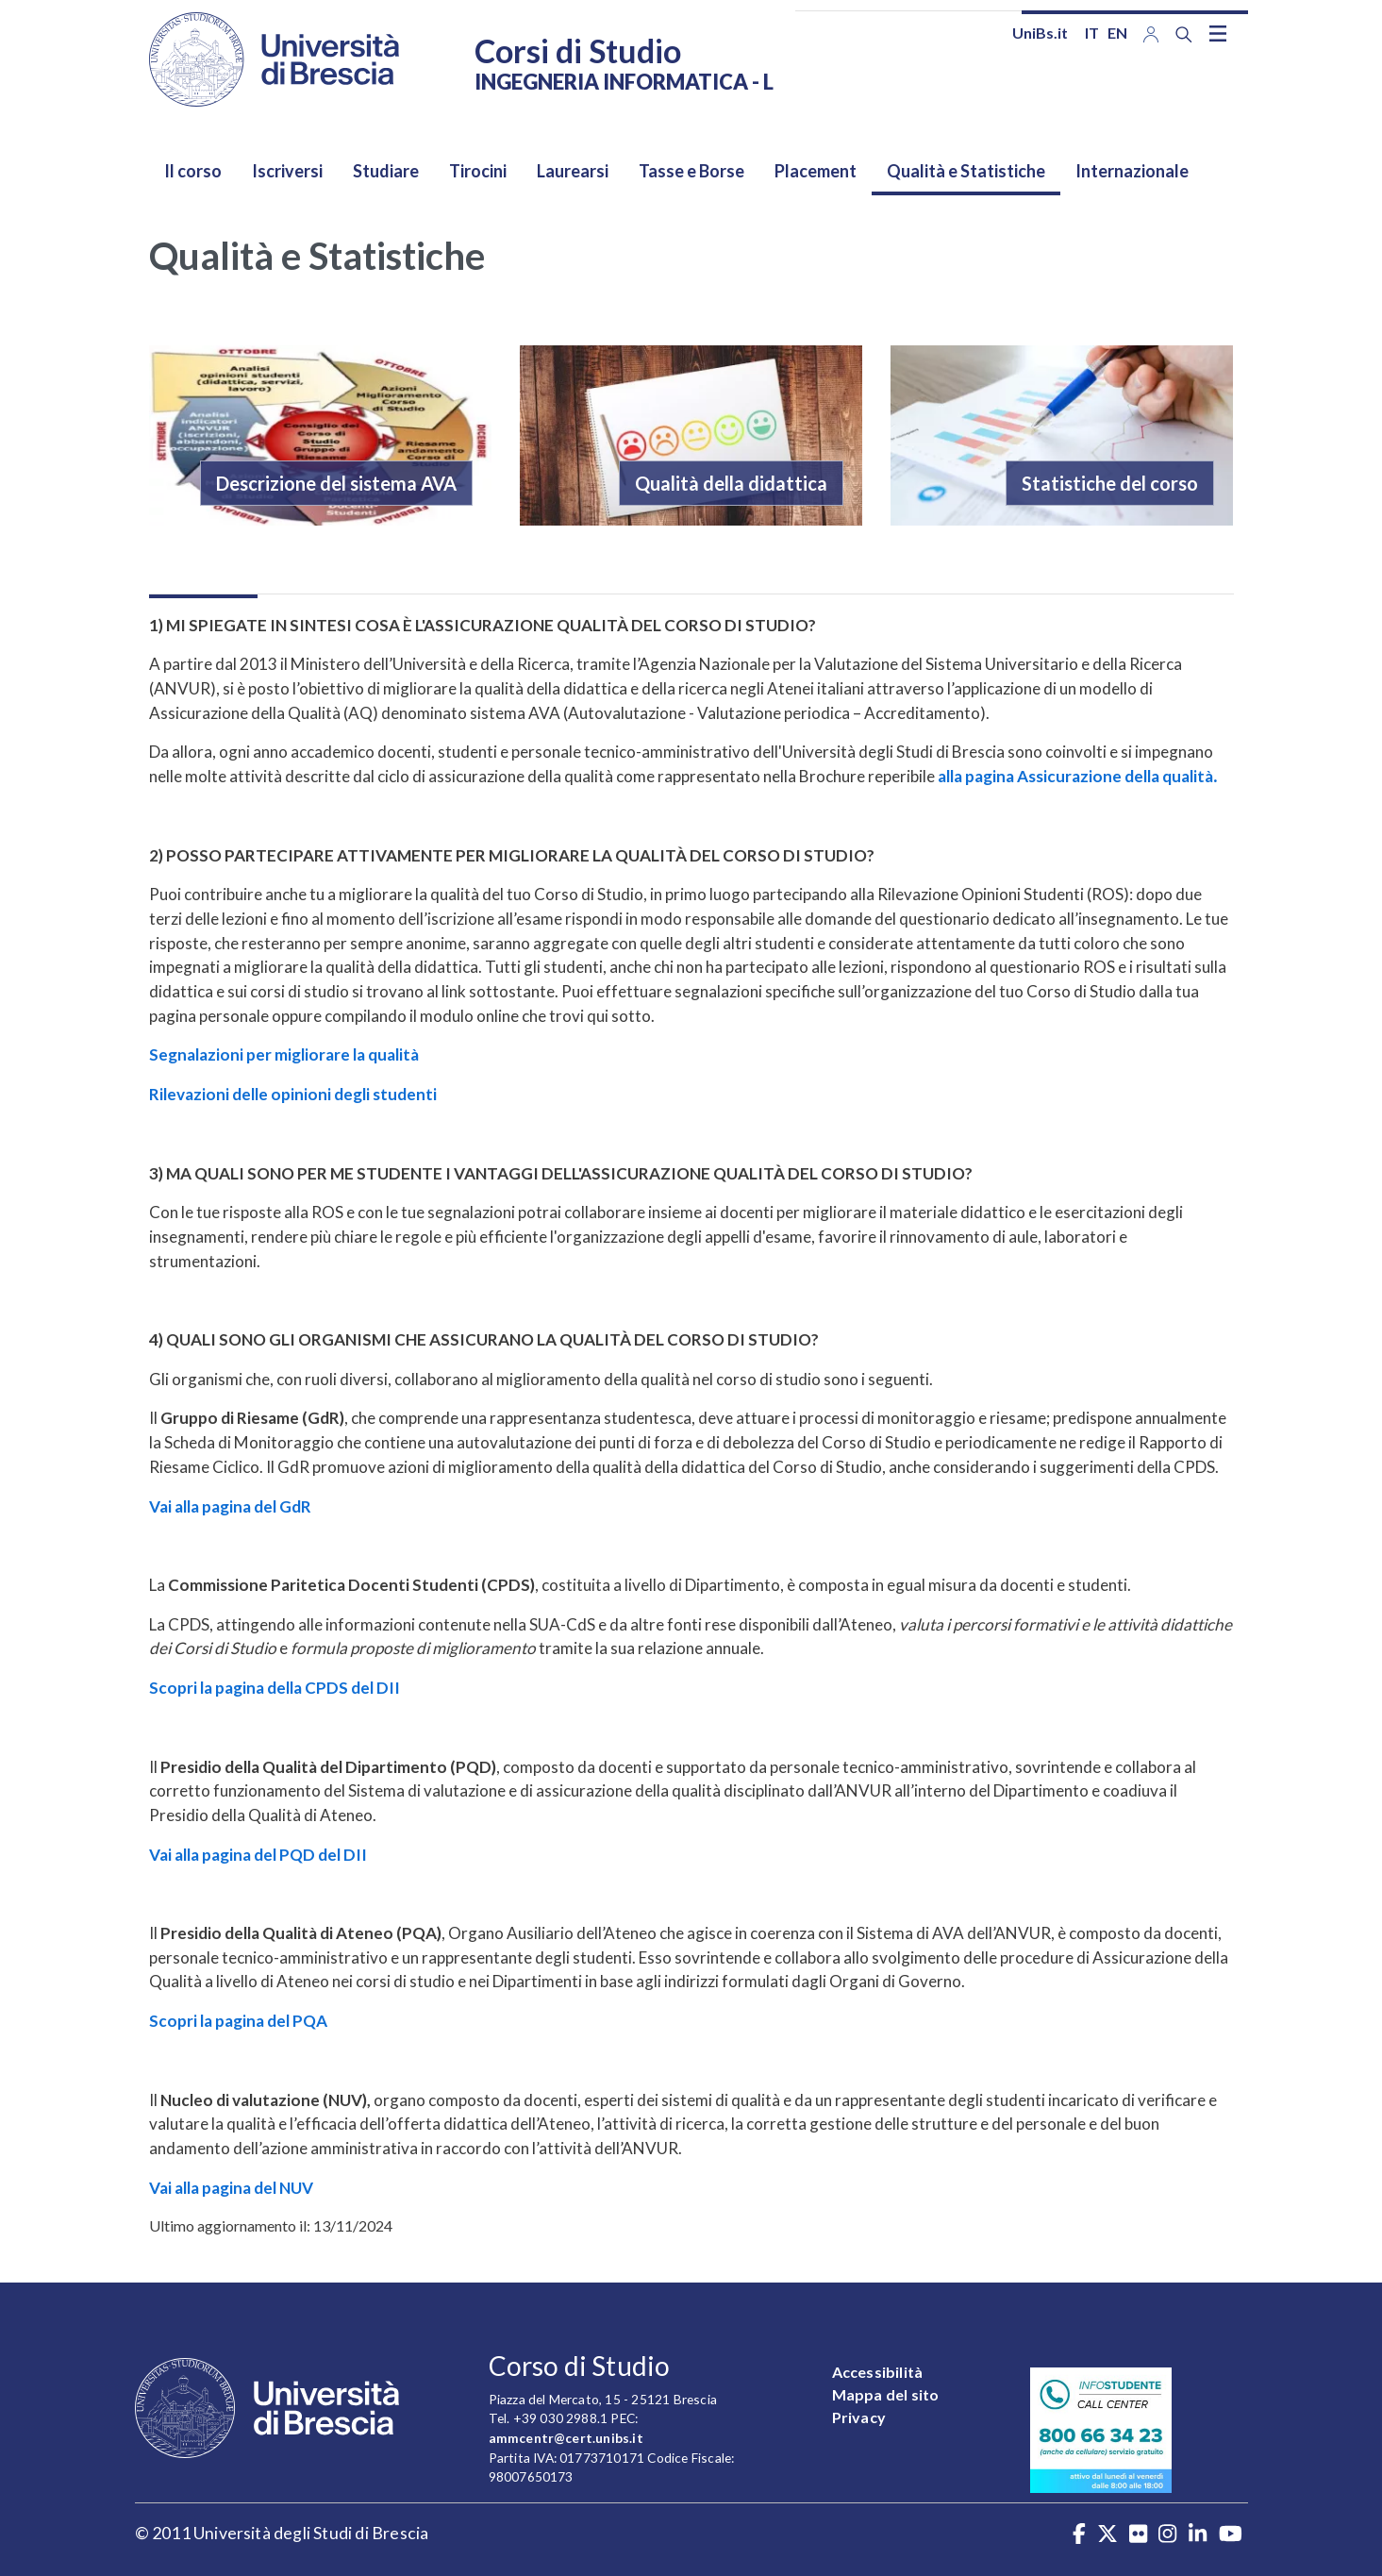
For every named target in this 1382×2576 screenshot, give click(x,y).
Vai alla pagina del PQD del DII (258, 1855)
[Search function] (1184, 34)
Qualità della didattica (731, 483)
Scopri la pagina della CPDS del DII (274, 1688)
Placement (815, 170)
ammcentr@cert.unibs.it (566, 2438)
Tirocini (478, 170)
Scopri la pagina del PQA (238, 2021)
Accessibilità (878, 2372)
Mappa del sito (886, 2394)
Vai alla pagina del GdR (230, 1506)
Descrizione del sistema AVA (336, 483)
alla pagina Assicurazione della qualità (1077, 776)
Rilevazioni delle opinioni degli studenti (293, 1094)
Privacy (859, 2417)
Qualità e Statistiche (966, 170)
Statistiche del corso (1110, 483)
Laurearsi (572, 170)
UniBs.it (1040, 33)
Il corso (193, 170)
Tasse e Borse (691, 170)
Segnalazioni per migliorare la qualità (284, 1054)
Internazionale (1132, 170)
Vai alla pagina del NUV (231, 2188)
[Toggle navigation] (1218, 33)
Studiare (386, 170)
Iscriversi (287, 170)
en (1117, 33)
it (1092, 33)
